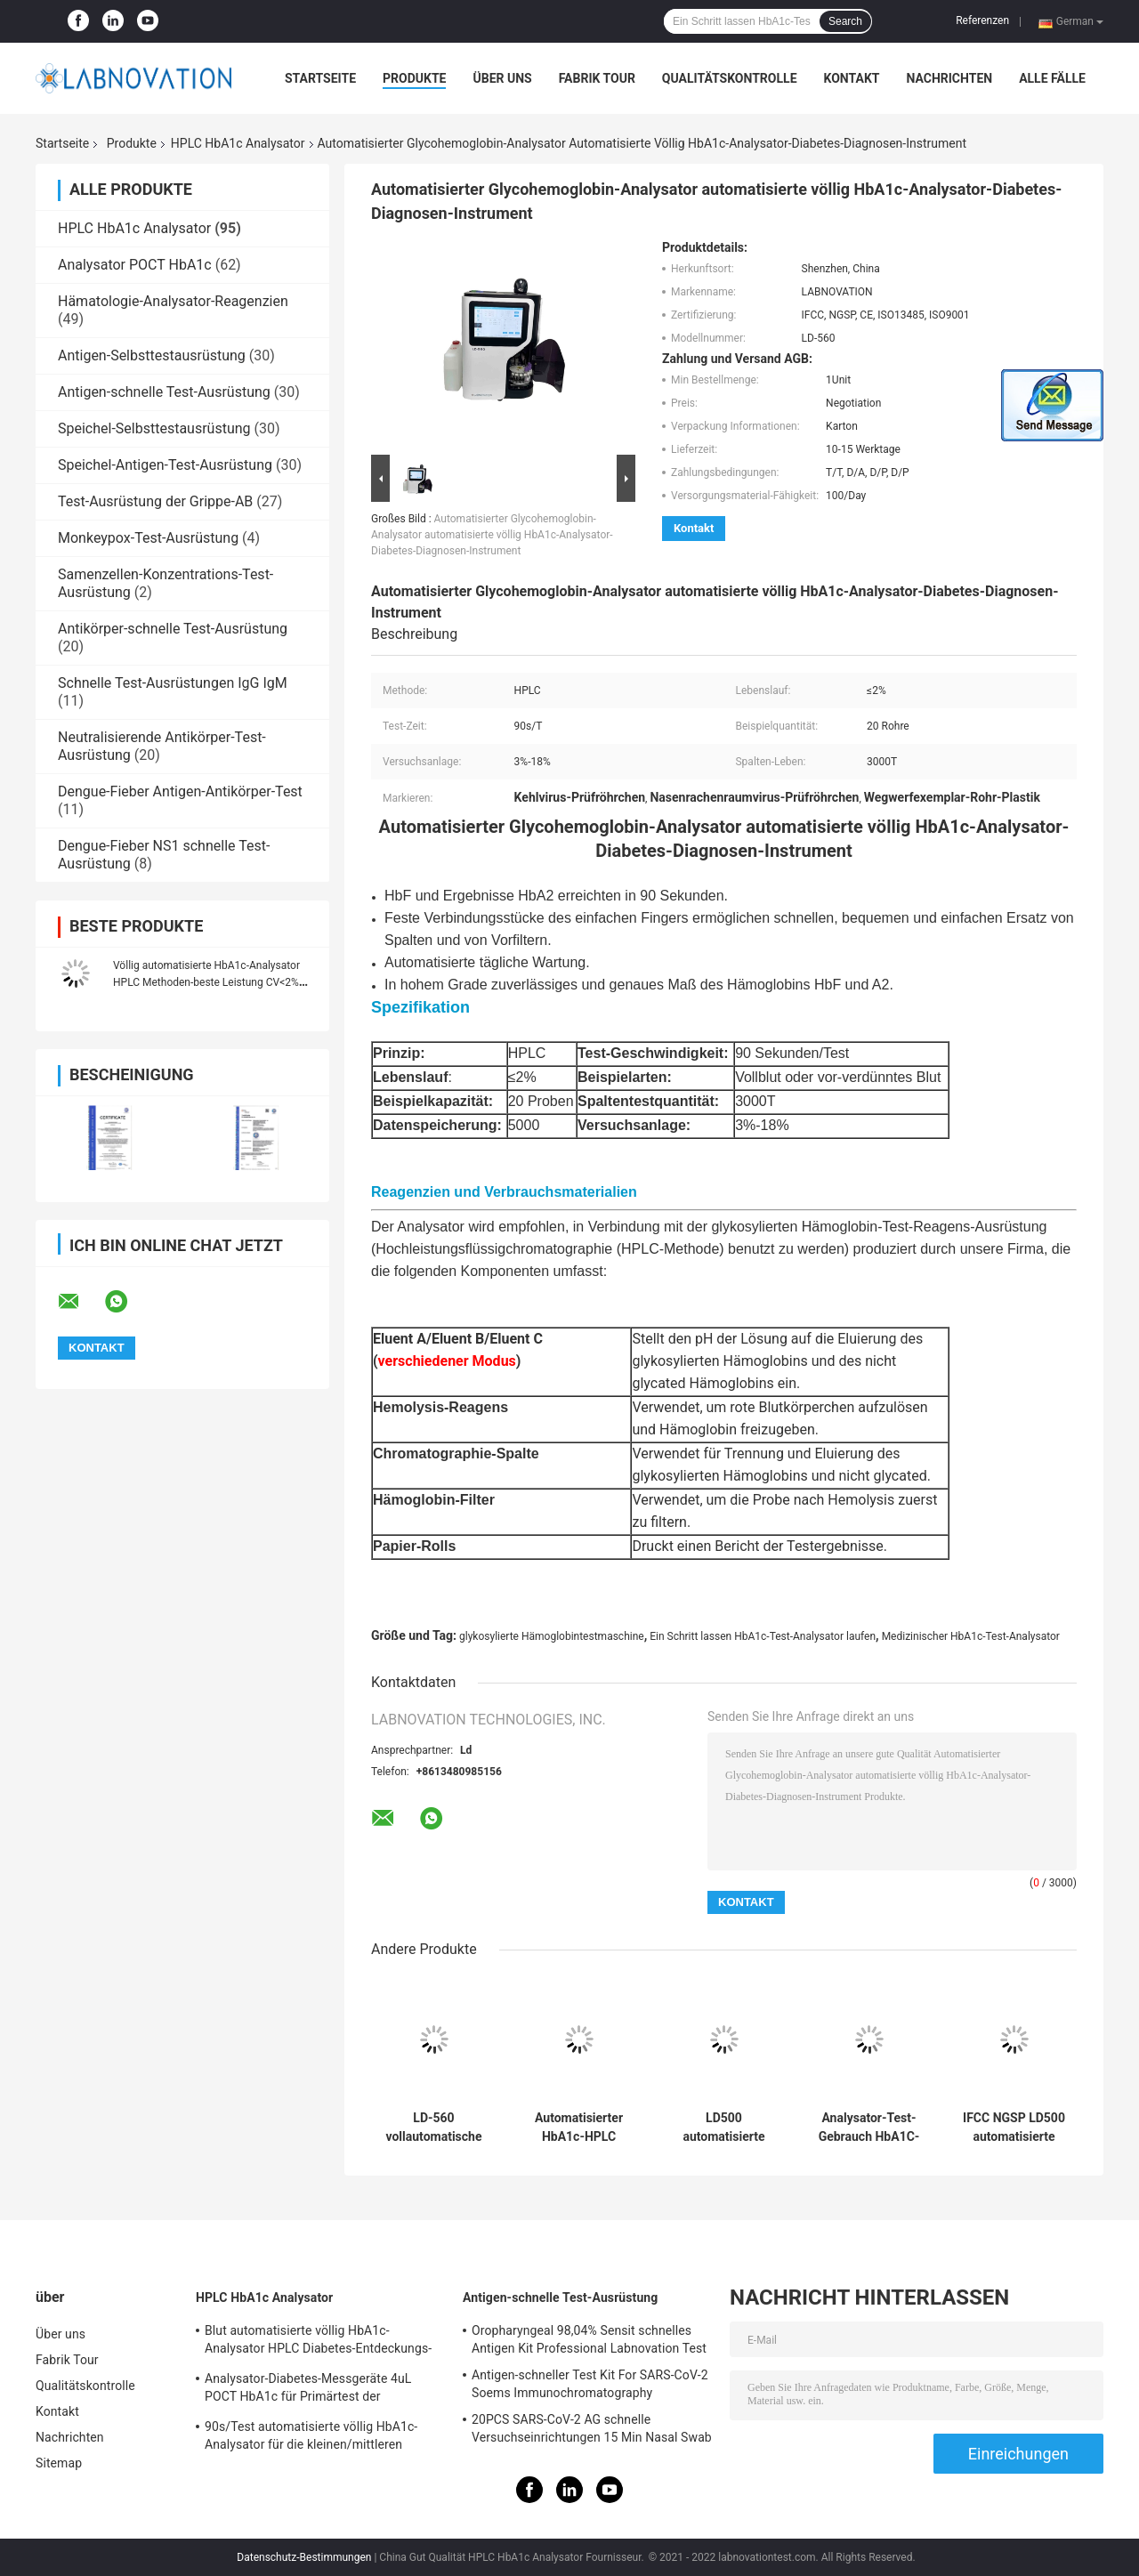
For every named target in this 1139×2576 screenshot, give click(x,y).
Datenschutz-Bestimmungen (304, 2557)
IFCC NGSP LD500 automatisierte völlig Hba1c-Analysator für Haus (1014, 2127)
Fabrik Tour (597, 78)
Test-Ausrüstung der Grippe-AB (155, 501)
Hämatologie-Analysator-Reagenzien (173, 301)
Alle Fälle (1052, 78)
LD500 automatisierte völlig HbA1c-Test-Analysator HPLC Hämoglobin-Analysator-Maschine (724, 2127)
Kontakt (852, 78)
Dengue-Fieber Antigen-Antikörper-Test (180, 791)
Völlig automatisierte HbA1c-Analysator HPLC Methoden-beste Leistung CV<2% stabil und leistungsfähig (206, 982)
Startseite (320, 78)
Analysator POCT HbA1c (135, 264)
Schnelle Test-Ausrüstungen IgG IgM (172, 682)
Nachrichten (949, 78)
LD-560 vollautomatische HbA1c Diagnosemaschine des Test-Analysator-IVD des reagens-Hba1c (434, 2127)
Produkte (414, 78)
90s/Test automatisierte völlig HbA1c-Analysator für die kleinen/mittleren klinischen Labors (311, 2438)
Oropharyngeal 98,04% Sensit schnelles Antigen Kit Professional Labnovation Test (589, 2339)
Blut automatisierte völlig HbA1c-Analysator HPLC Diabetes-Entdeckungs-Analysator (318, 2342)
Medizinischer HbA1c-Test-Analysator (971, 1636)
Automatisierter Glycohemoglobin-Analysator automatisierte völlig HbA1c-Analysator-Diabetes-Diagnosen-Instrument (492, 535)
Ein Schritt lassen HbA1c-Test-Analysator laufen (763, 1636)
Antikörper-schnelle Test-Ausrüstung (172, 628)
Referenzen (982, 20)
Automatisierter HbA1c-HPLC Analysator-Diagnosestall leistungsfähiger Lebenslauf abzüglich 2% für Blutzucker (578, 2127)
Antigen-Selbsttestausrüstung (152, 355)
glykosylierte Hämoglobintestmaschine (551, 1636)
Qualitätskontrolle (729, 78)
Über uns (502, 78)
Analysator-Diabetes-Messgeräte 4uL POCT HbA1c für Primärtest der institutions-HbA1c (308, 2390)
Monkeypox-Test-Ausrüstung (148, 537)
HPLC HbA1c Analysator (238, 143)
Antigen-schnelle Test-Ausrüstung (164, 392)
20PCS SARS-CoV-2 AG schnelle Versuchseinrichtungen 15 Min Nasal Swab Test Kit (592, 2431)
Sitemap (59, 2463)
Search (845, 21)
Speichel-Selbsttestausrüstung (154, 428)
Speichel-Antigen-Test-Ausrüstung (165, 464)
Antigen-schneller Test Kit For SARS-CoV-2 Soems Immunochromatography (590, 2384)
